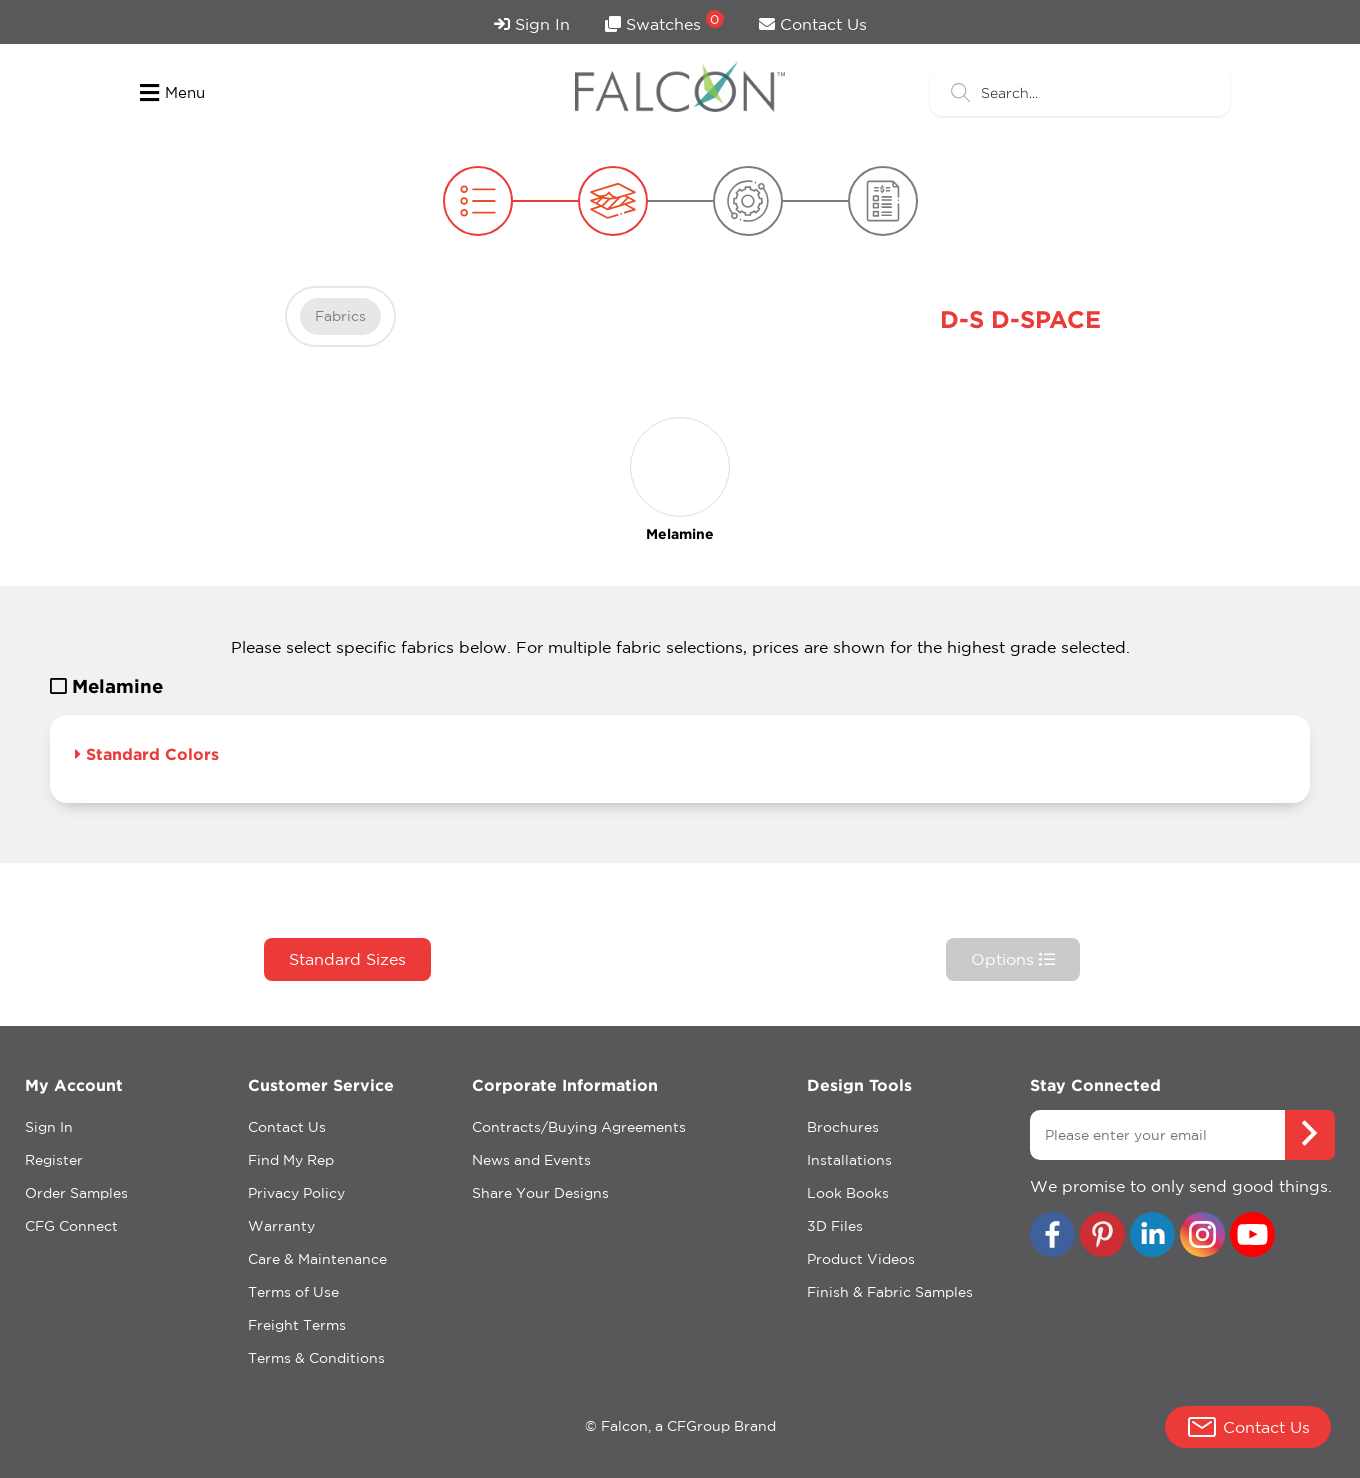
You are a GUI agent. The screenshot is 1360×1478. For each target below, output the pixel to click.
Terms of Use (293, 1292)
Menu (172, 93)
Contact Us (813, 24)
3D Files (835, 1226)
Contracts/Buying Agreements (579, 1127)
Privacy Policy (296, 1193)
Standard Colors (147, 754)
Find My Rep (291, 1160)
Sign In (532, 24)
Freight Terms (297, 1325)
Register (54, 1160)
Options (1013, 959)
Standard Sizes (347, 959)
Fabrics (340, 316)
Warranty (281, 1226)
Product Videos (861, 1259)
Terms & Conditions (316, 1358)
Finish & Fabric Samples (890, 1292)
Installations (849, 1160)
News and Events (531, 1160)
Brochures (843, 1127)
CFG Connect (71, 1226)
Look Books (848, 1193)
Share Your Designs (540, 1193)
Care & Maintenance (317, 1259)
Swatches (664, 21)
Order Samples (76, 1193)
